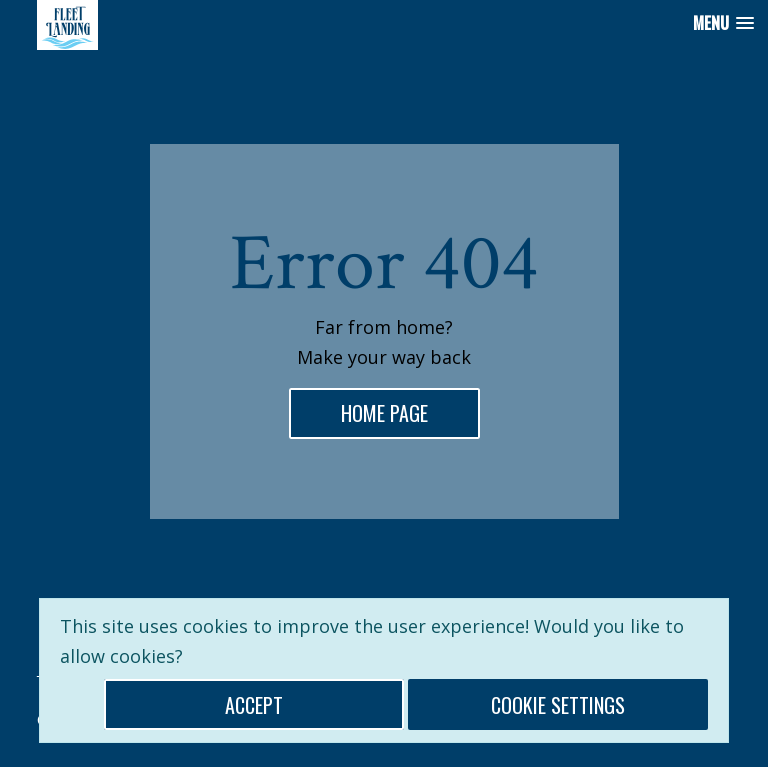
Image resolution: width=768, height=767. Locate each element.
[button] (723, 23)
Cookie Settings (558, 705)
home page (390, 412)
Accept (254, 705)
